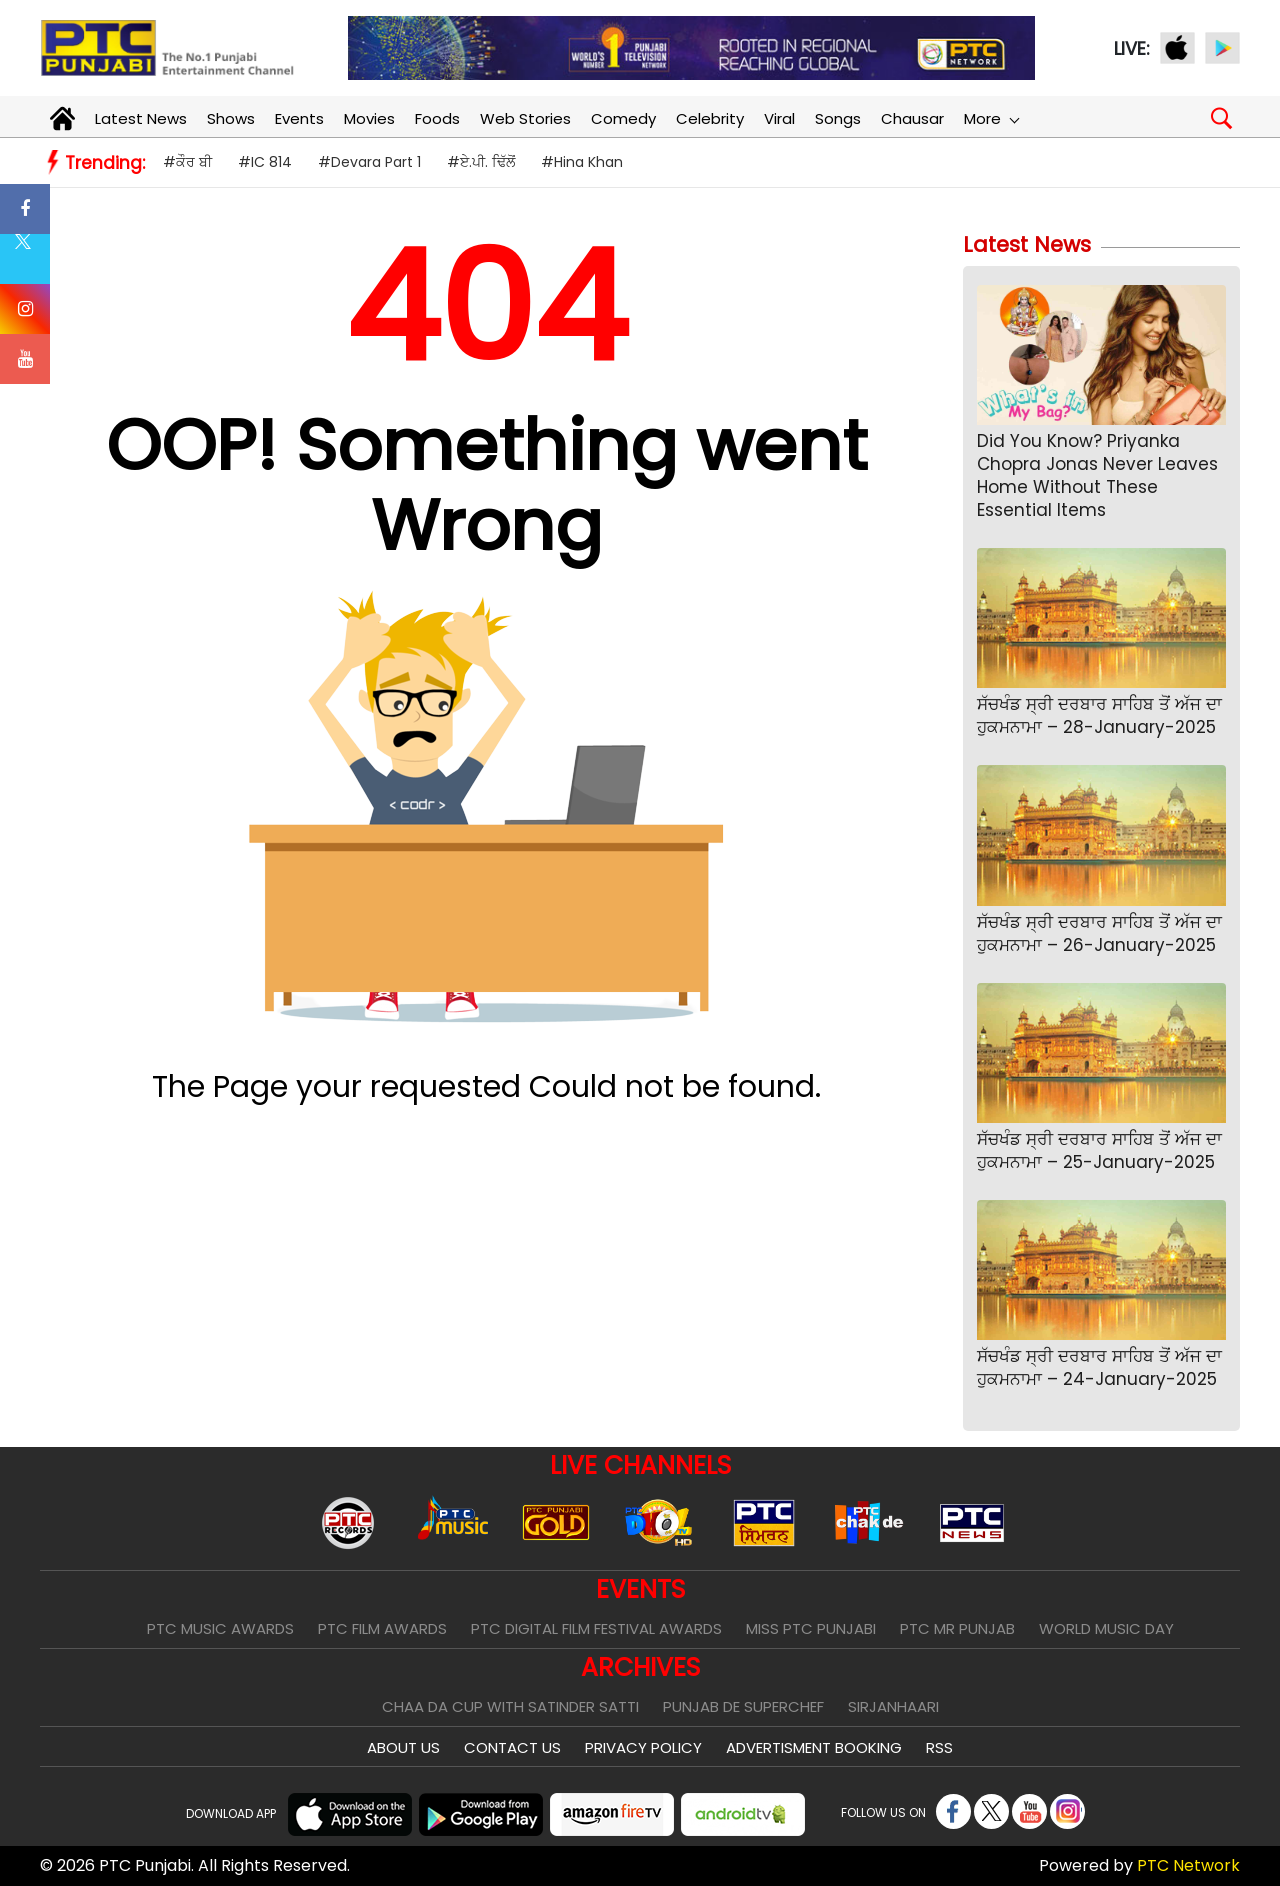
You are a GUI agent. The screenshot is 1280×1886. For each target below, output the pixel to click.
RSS (939, 1747)
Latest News (141, 118)
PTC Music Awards (220, 1628)
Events (299, 118)
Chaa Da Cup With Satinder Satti (510, 1706)
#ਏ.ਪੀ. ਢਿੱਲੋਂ (481, 162)
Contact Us (512, 1747)
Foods (437, 118)
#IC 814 (265, 162)
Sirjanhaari (893, 1706)
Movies (369, 118)
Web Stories (525, 118)
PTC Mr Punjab (957, 1628)
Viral (779, 118)
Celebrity (710, 118)
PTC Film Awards (382, 1628)
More (991, 118)
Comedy (623, 118)
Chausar (912, 118)
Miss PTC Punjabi (811, 1628)
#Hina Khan (582, 162)
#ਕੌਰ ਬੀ (187, 162)
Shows (231, 118)
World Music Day (1106, 1628)
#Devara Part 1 (369, 162)
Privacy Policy (643, 1747)
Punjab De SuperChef (743, 1706)
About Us (403, 1747)
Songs (838, 118)
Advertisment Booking (814, 1747)
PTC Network (1188, 1865)
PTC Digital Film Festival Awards (596, 1628)
